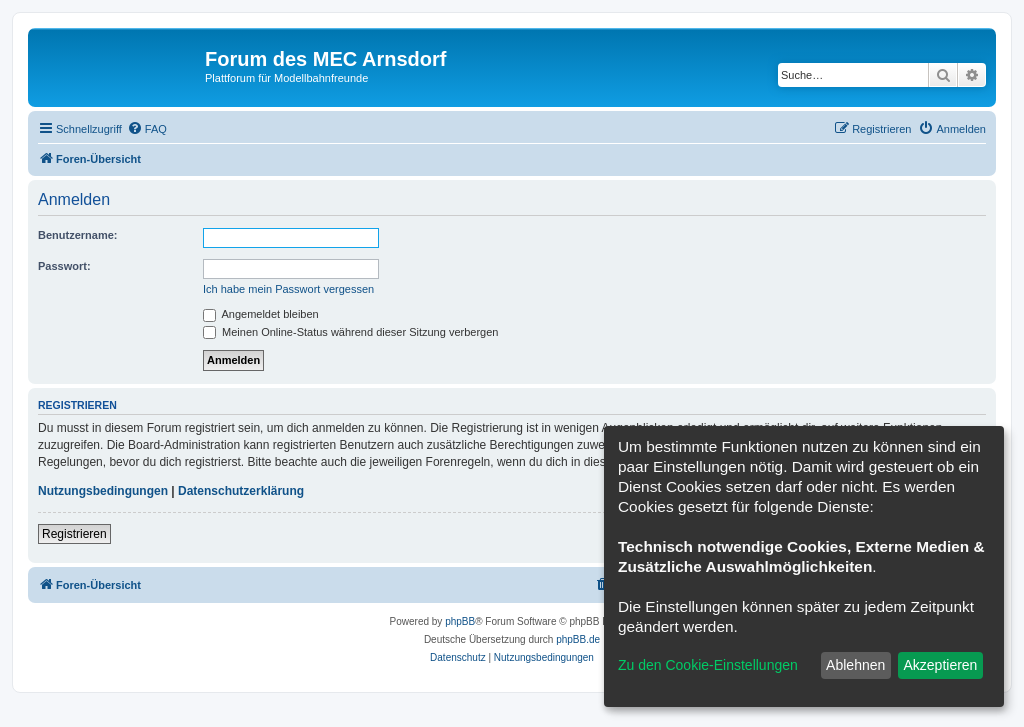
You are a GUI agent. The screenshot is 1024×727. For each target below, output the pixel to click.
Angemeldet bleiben (261, 314)
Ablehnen (855, 665)
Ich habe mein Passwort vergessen (288, 289)
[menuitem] (147, 129)
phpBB (460, 621)
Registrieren (74, 534)
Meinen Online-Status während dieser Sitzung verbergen (350, 332)
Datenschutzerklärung (241, 491)
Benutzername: (77, 235)
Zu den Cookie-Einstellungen (708, 665)
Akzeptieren (940, 665)
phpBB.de (578, 639)
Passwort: (64, 266)
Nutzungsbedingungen (103, 491)
